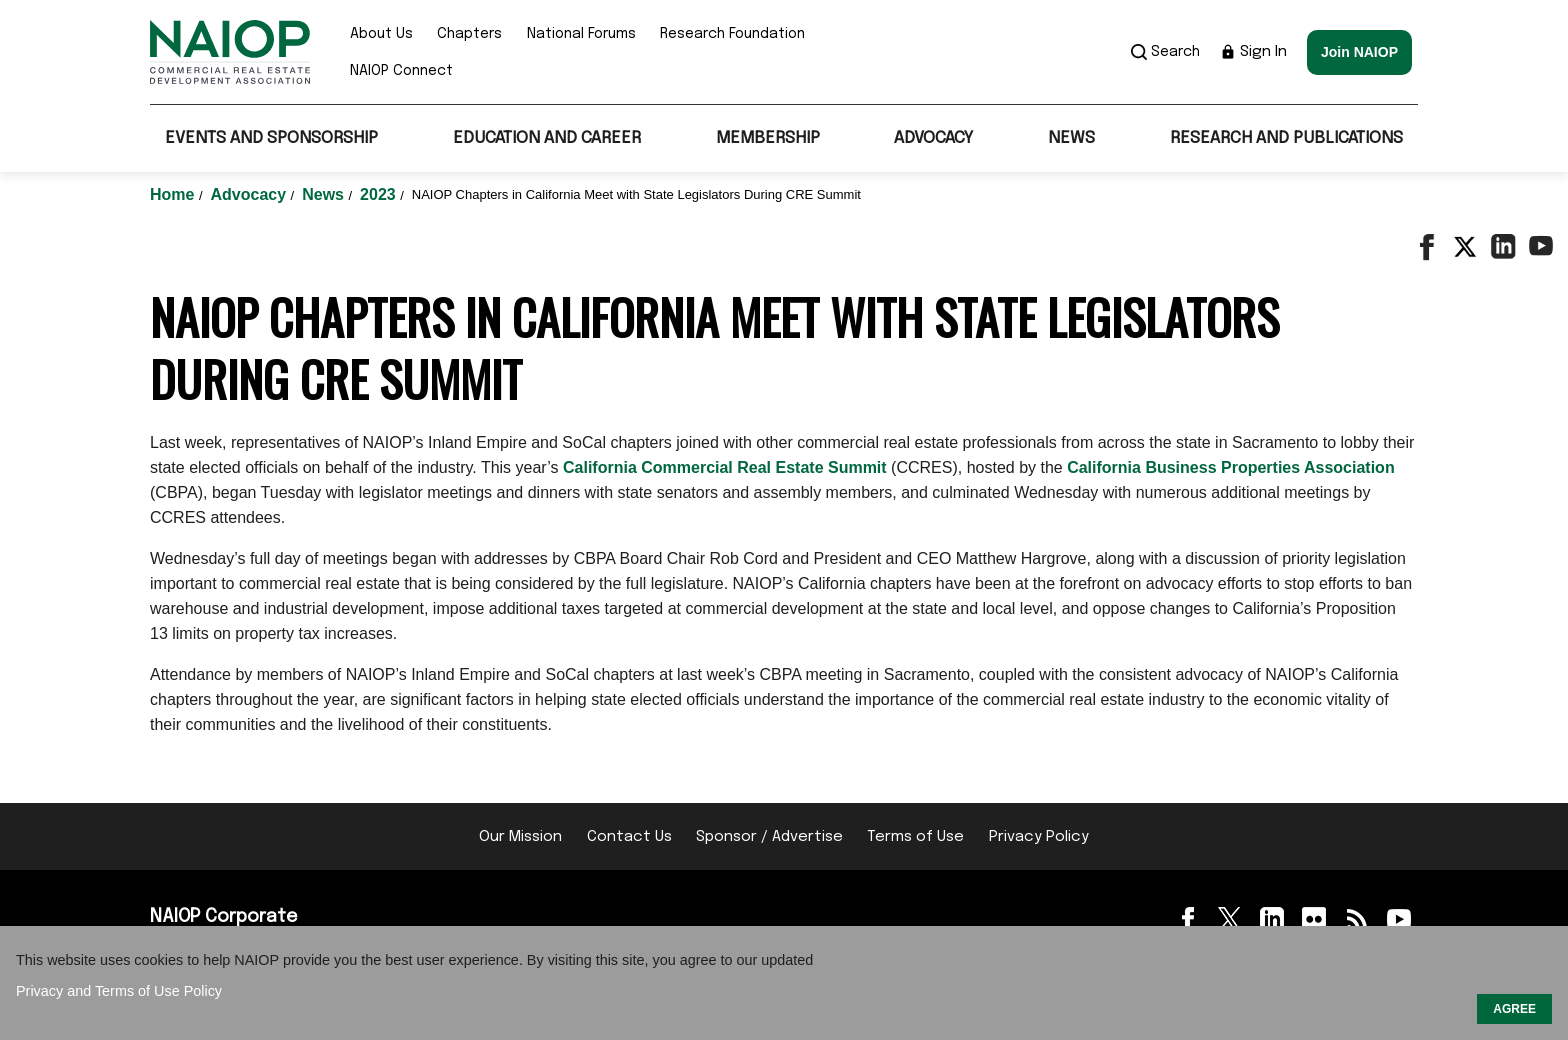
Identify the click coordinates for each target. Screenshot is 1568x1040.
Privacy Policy (1039, 837)
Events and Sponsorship (271, 138)
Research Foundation (732, 34)
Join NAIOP (1359, 52)
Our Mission (520, 837)
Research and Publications (1286, 138)
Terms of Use (915, 837)
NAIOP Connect (401, 71)
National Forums (581, 34)
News (1071, 138)
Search (1165, 52)
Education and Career (547, 138)
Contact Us (629, 837)
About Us (381, 34)
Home (174, 194)
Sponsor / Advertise (769, 837)
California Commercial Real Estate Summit (725, 467)
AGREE (1514, 1009)
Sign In (1253, 52)
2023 (380, 194)
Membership (768, 138)
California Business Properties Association (1231, 467)
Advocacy (933, 138)
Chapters (469, 34)
